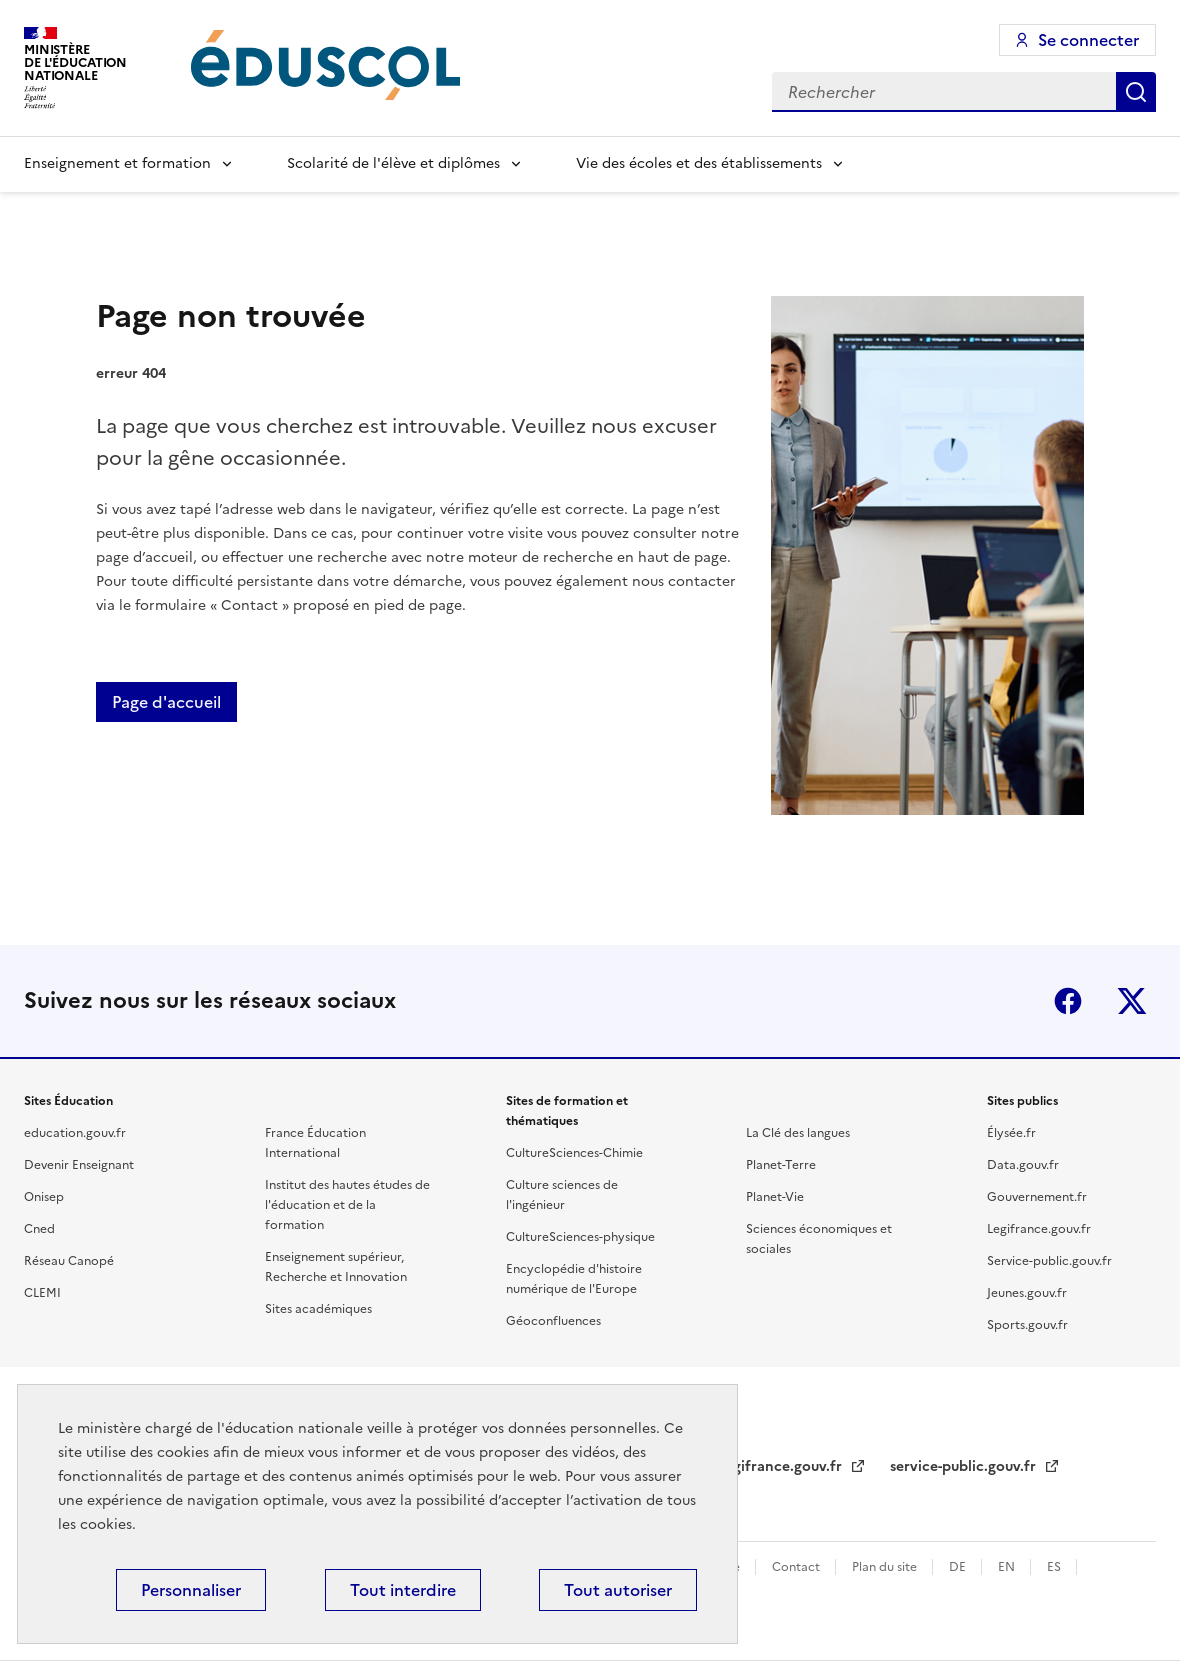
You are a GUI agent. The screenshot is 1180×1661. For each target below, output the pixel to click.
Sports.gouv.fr (1027, 1325)
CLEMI (42, 1293)
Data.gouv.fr (1023, 1165)
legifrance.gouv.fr (783, 1466)
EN (1008, 1567)
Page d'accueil (166, 702)
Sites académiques (318, 1309)
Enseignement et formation (117, 163)
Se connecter (1088, 40)
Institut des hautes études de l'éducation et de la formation (347, 1205)
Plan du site (886, 1567)
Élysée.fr (1011, 1133)
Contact (797, 1567)
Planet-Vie (775, 1197)
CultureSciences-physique (580, 1237)
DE (959, 1567)
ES (1055, 1567)
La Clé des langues (798, 1133)
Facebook (1068, 1001)
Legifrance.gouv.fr (1039, 1229)
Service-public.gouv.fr (1049, 1261)
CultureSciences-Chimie (574, 1153)
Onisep (44, 1197)
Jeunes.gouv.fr (1027, 1293)
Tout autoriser (618, 1590)
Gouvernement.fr (1037, 1197)
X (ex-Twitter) (1132, 1001)
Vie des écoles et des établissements (699, 163)
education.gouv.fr (75, 1133)
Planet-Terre (781, 1165)
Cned (39, 1229)
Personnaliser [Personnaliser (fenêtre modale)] (191, 1590)
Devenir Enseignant (79, 1165)
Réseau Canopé (69, 1261)
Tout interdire (403, 1590)
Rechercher (1136, 92)
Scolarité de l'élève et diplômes (393, 163)
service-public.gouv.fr (965, 1466)
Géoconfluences (553, 1321)
